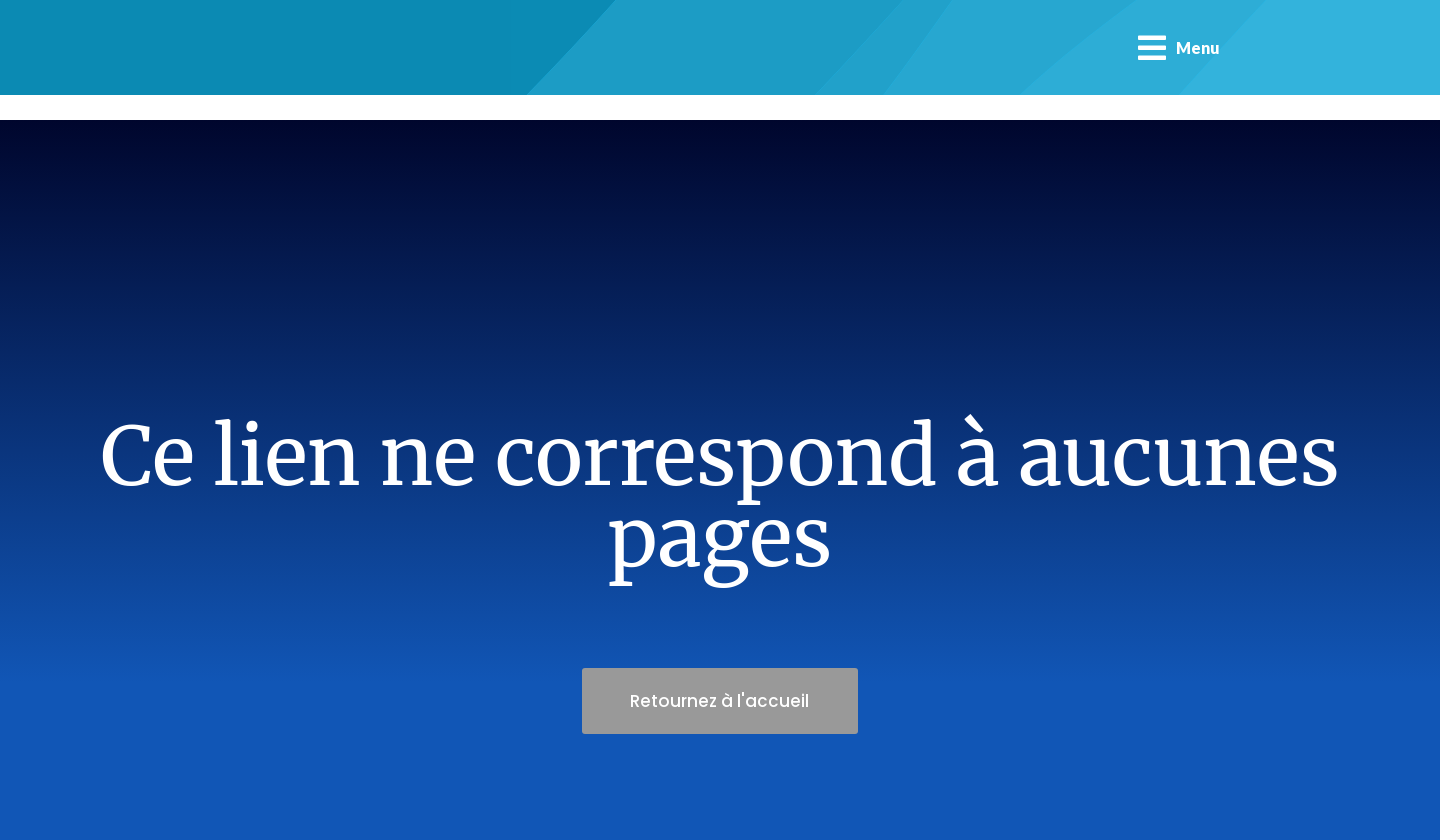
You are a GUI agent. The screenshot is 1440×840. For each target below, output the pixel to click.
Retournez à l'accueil (720, 701)
